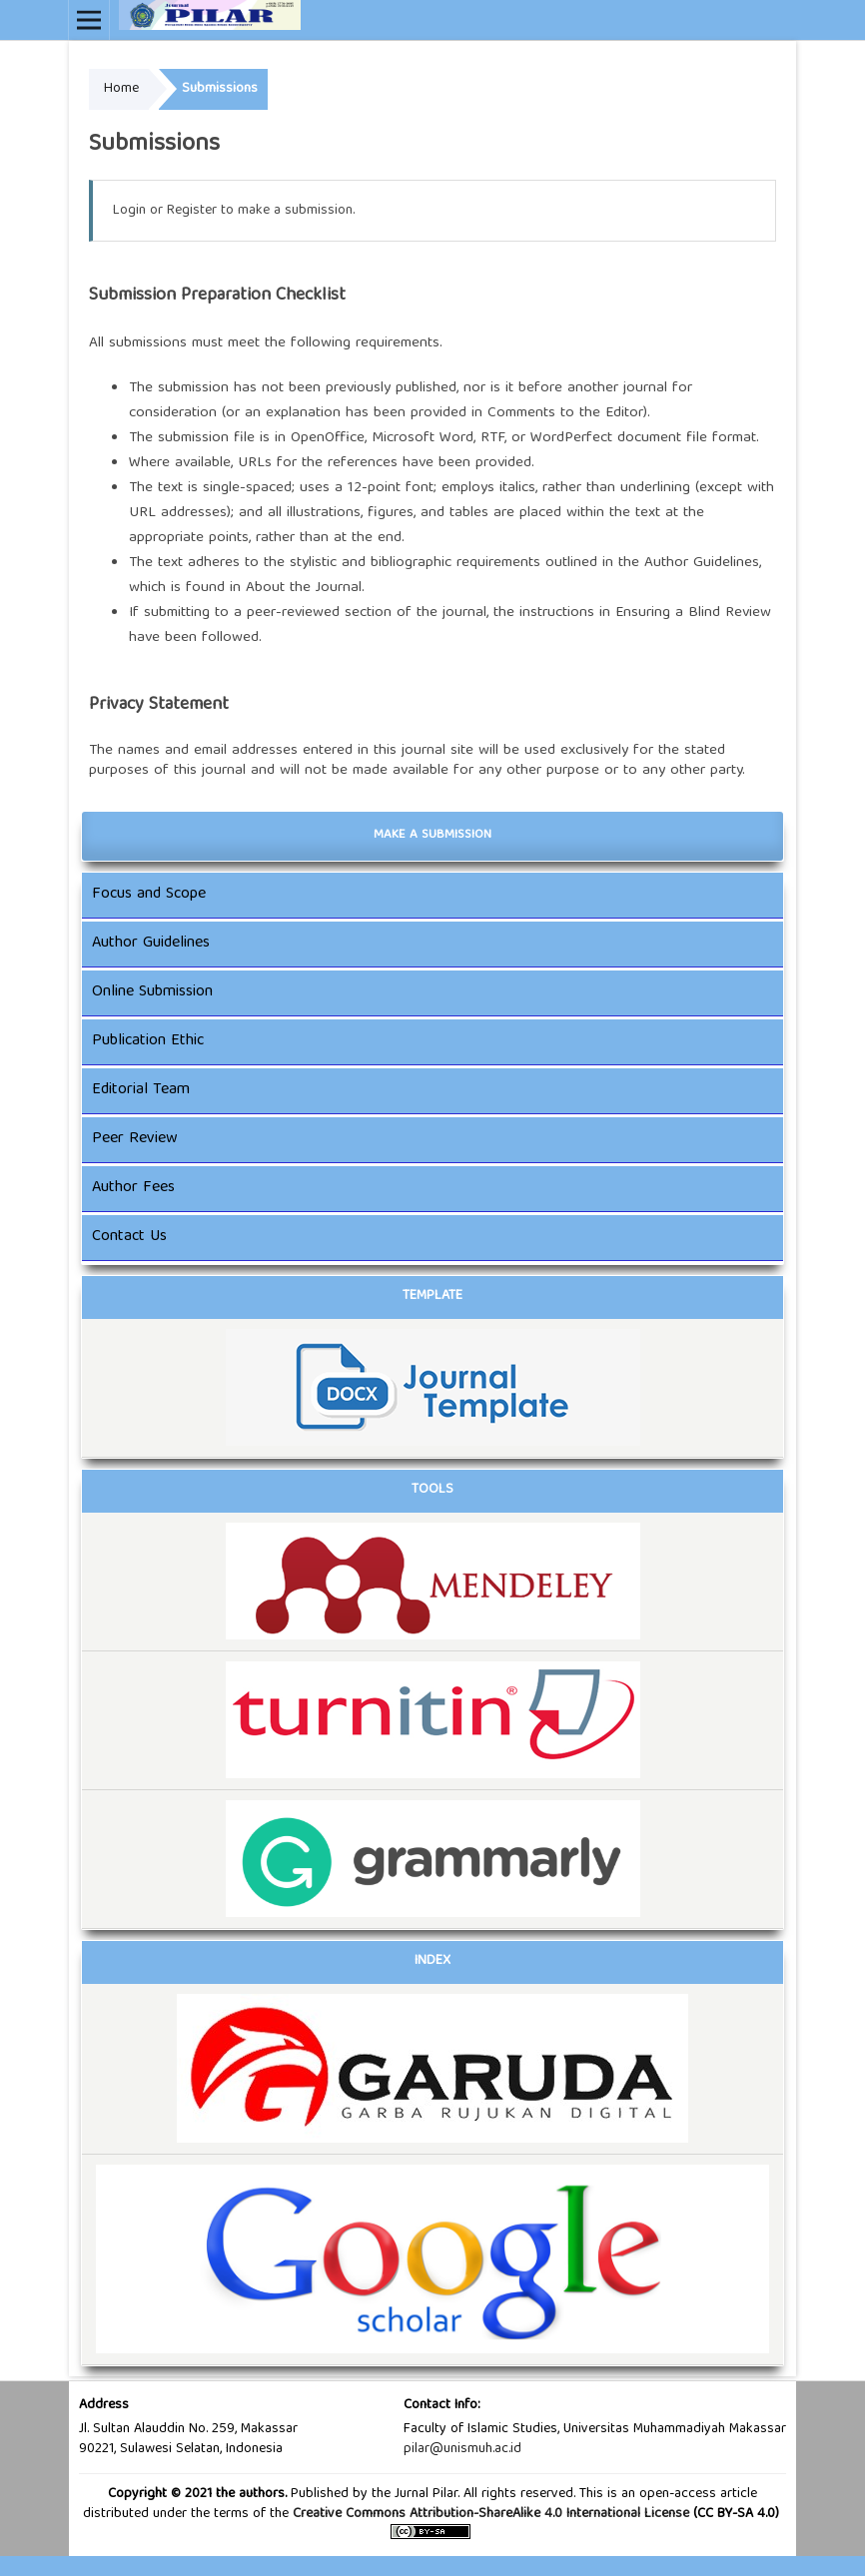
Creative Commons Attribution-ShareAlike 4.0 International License (491, 2514)
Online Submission (152, 992)
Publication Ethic (148, 1041)
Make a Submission (432, 835)
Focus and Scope (149, 895)
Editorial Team (141, 1090)
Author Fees (133, 1188)
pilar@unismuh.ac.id (462, 2449)
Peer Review (135, 1139)
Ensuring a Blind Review (693, 613)
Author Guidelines (701, 563)
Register (192, 211)
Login (129, 211)
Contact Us (129, 1237)
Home (121, 89)
